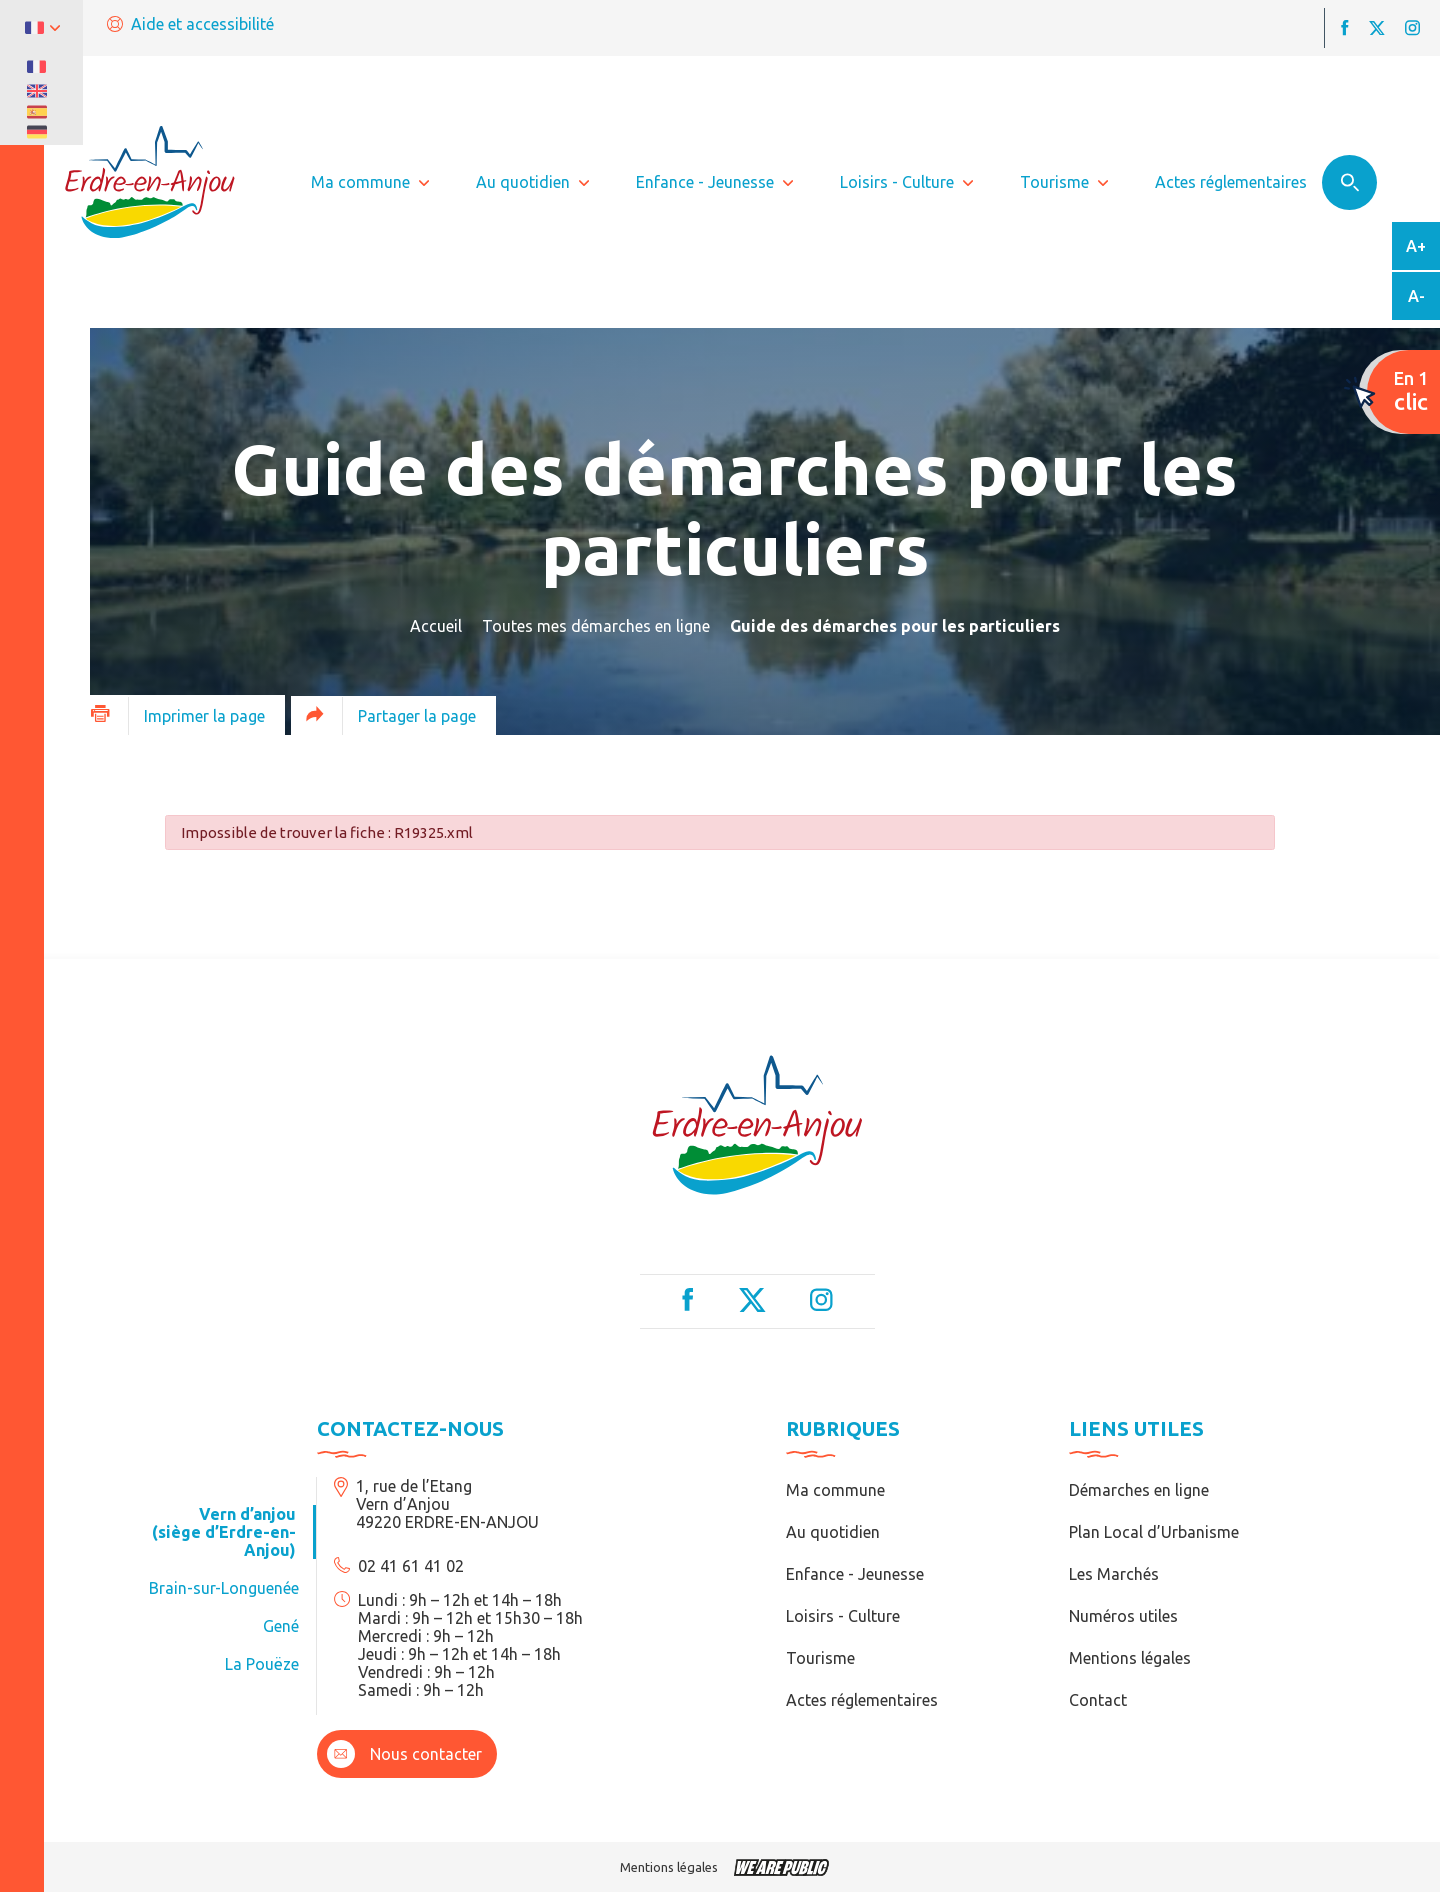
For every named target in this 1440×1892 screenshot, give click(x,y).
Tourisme (820, 1658)
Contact (1098, 1700)
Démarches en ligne (1139, 1490)
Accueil (436, 626)
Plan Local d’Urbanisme (1154, 1532)
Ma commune (835, 1490)
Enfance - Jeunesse (855, 1574)
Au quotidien (833, 1532)
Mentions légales (1130, 1658)
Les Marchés (1114, 1574)
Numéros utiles (1123, 1616)
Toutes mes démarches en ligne (596, 626)
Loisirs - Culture (843, 1616)
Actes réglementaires (862, 1700)
